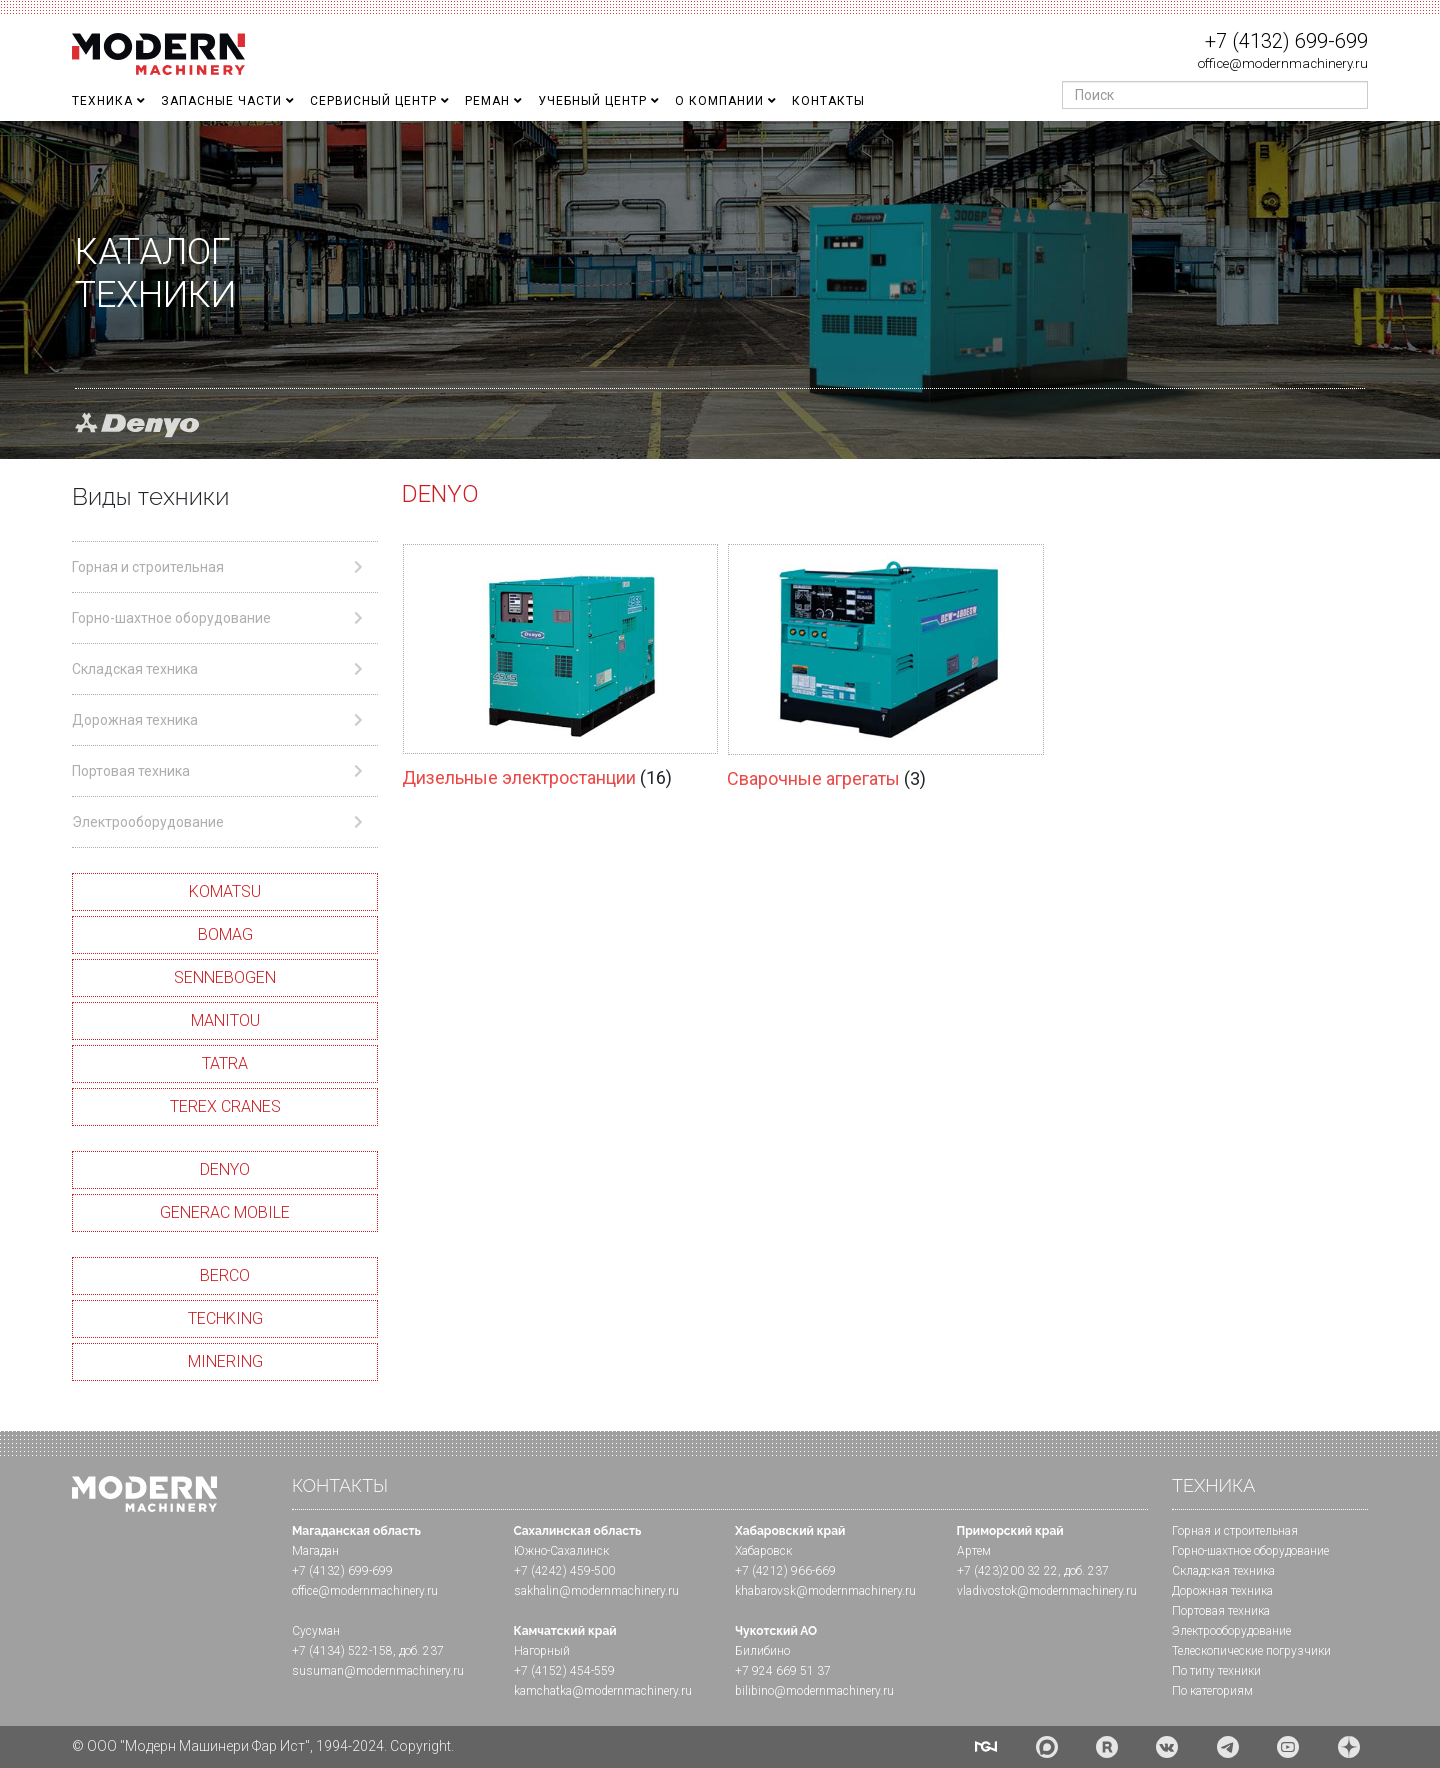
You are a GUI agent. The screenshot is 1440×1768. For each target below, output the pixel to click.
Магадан (315, 1551)
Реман (487, 101)
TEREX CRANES (225, 1106)
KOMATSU (225, 891)
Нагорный (542, 1651)
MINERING (225, 1361)
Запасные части (221, 101)
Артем (974, 1551)
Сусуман (316, 1631)
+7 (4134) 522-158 (342, 1651)
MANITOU (225, 1020)
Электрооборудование (1231, 1631)
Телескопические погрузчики (1251, 1651)
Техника (102, 101)
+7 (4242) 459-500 (564, 1571)
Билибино (762, 1651)
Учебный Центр (592, 101)
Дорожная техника (1222, 1591)
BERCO (225, 1275)
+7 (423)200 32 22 (1007, 1571)
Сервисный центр (373, 101)
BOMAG (225, 934)
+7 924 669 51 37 (783, 1671)
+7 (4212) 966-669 (785, 1571)
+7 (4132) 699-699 (1286, 41)
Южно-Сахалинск (561, 1551)
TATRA (225, 1063)
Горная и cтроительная (1235, 1531)
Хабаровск (763, 1551)
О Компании (719, 101)
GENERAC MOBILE (225, 1212)
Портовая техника (1221, 1611)
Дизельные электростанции (521, 777)
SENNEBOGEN (225, 977)
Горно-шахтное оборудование (1250, 1551)
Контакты (828, 101)
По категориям (1212, 1691)
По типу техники (1216, 1671)
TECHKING (225, 1318)
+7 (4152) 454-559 (564, 1671)
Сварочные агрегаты (815, 778)
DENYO (225, 1169)
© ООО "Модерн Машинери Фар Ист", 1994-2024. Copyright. (263, 1746)
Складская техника (1223, 1571)
